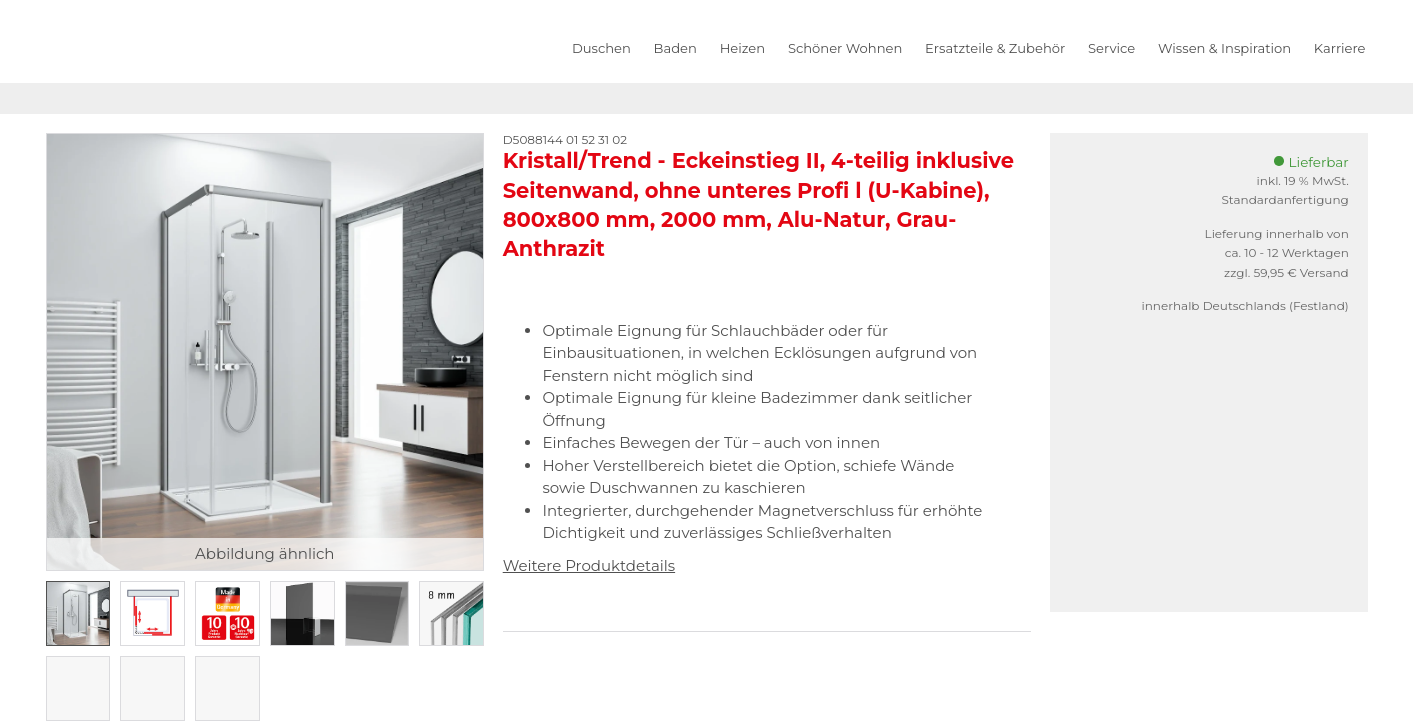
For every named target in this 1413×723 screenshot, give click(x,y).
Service (1111, 48)
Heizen (742, 48)
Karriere (1340, 48)
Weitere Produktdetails (589, 565)
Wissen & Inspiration (1224, 48)
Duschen (601, 48)
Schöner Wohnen (845, 48)
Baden (675, 48)
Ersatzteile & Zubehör (995, 48)
